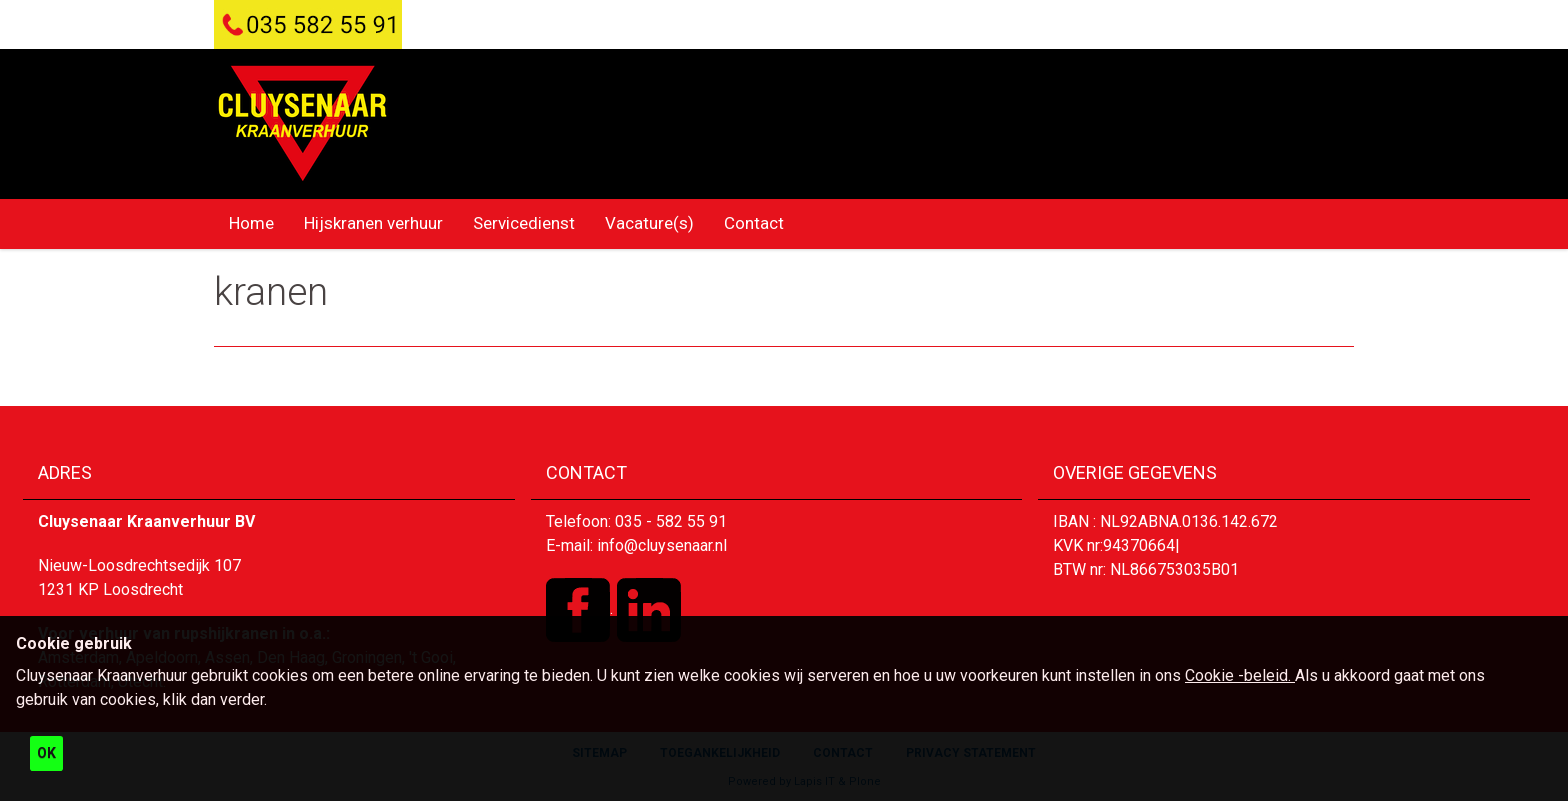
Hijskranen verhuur (373, 223)
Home (251, 223)
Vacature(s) (649, 223)
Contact (754, 223)
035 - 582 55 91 (671, 521)
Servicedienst (524, 223)
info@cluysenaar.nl (662, 545)
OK (46, 753)
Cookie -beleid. (1240, 675)
